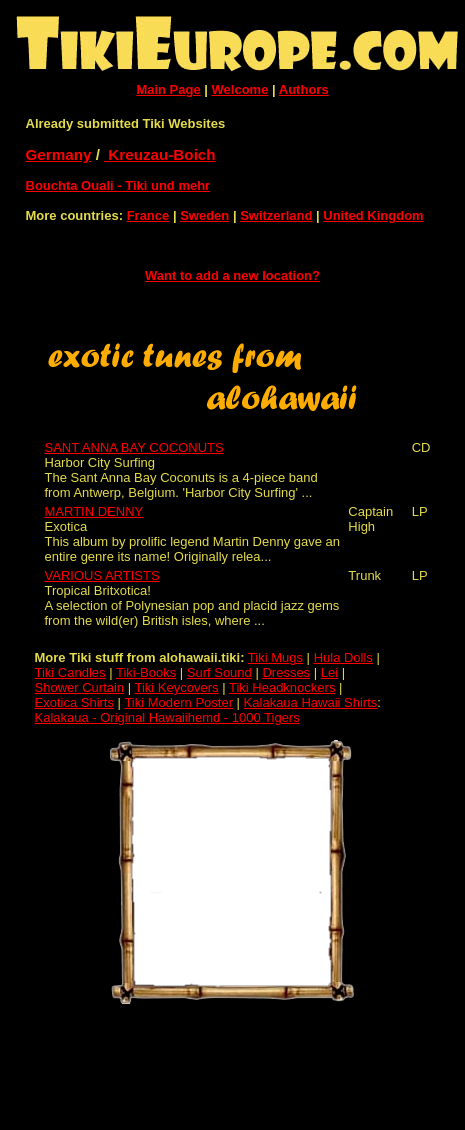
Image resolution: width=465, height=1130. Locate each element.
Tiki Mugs (275, 657)
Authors (304, 89)
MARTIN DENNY (94, 511)
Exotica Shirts (74, 702)
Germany (59, 154)
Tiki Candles (70, 672)
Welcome (240, 89)
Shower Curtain (80, 687)
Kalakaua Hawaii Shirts (311, 702)
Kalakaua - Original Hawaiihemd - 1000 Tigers (167, 717)
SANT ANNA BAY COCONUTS (134, 447)
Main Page (168, 89)
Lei (329, 672)
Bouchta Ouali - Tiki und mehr (118, 185)
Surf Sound (219, 672)
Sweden (204, 215)
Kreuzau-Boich (160, 154)
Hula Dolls (343, 657)
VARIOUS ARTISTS (102, 575)
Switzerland (276, 215)
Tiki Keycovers (177, 687)
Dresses (286, 672)
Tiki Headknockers (282, 687)
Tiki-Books (146, 672)
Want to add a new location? (232, 275)
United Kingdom (373, 215)
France (148, 215)
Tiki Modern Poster (178, 702)
